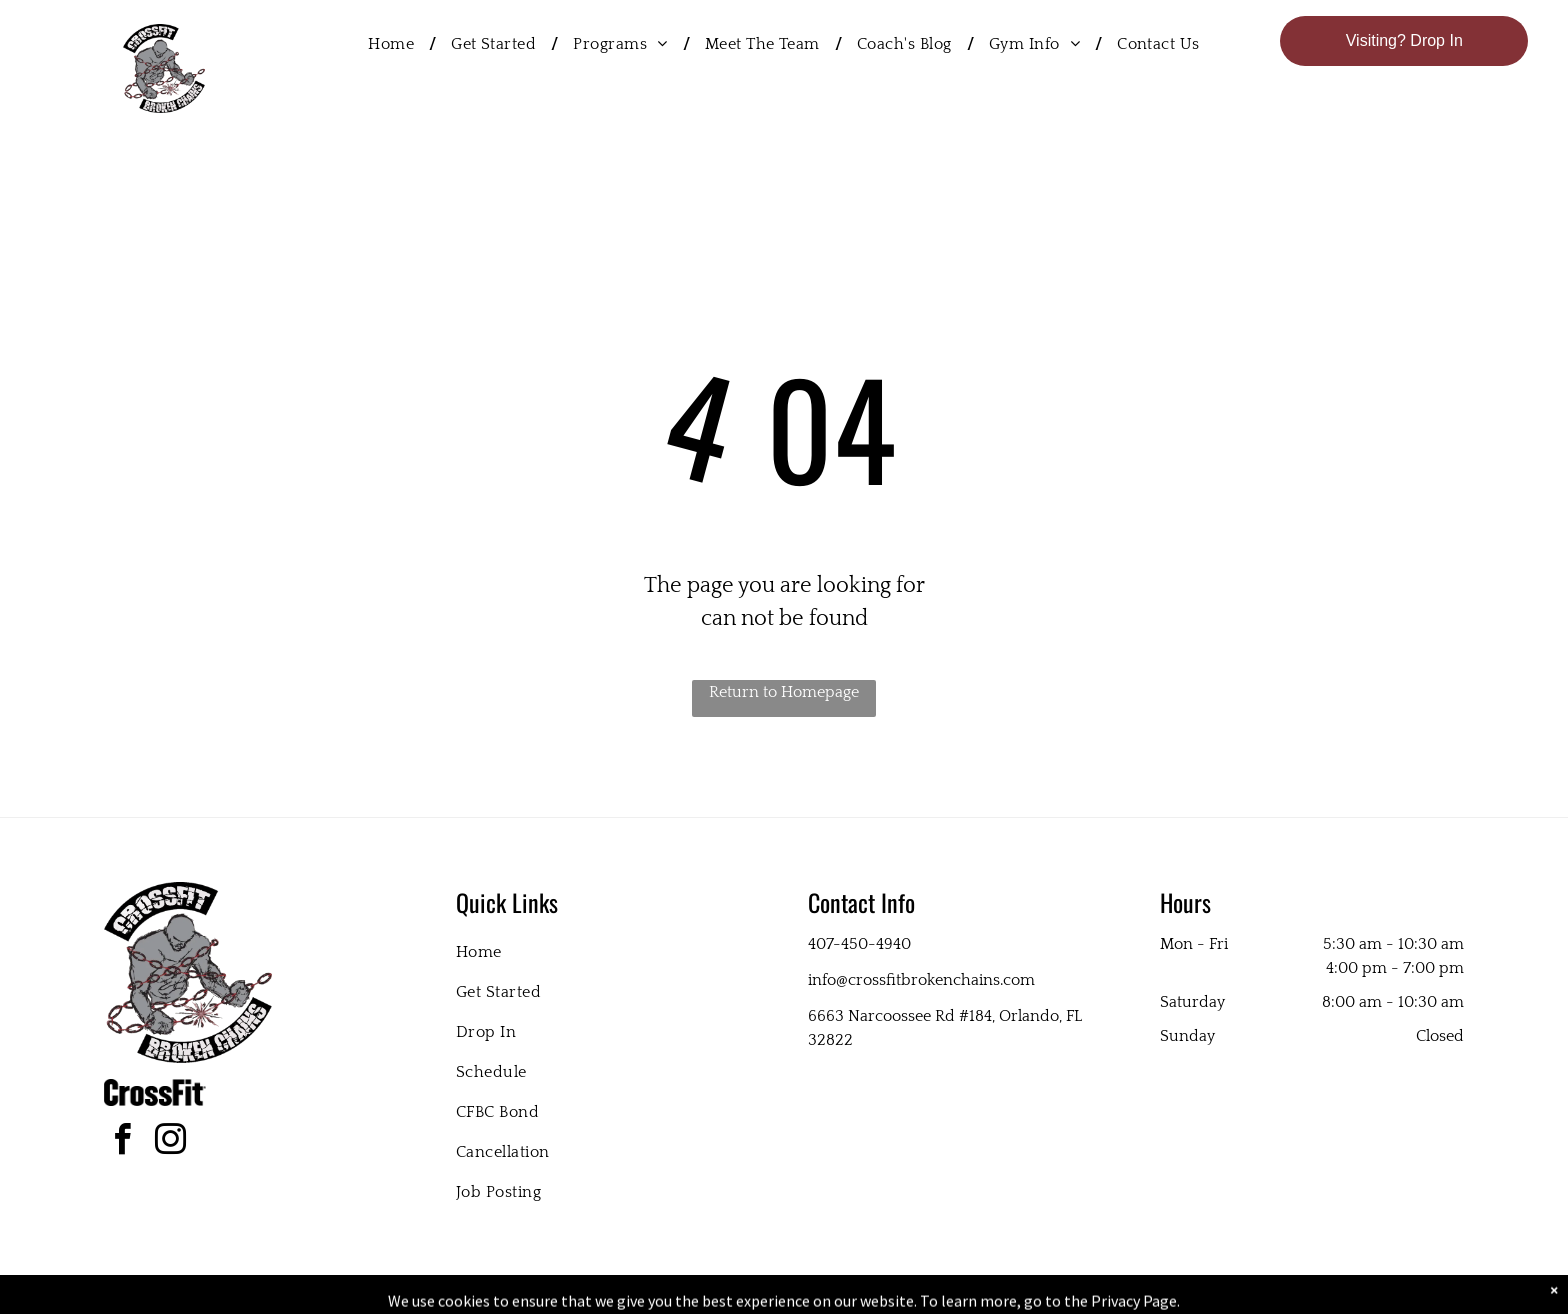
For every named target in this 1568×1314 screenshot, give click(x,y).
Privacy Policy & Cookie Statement (659, 1295)
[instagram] (170, 1142)
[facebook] (122, 1142)
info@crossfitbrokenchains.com (921, 980)
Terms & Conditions (949, 1295)
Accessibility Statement (824, 1295)
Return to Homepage (784, 692)
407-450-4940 (859, 944)
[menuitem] (394, 44)
